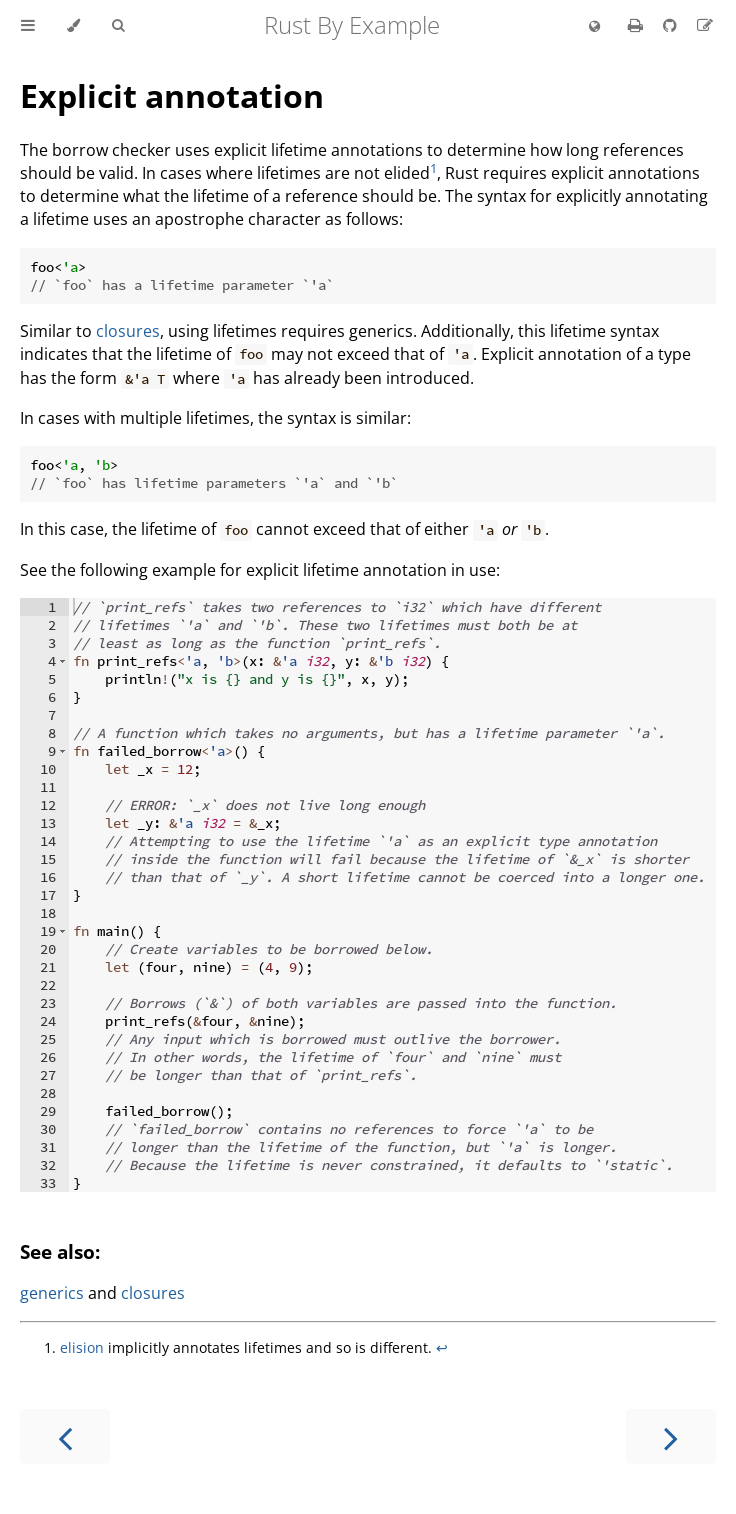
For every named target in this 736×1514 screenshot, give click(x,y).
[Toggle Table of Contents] (28, 26)
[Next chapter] (671, 1436)
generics (52, 1293)
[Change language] (594, 27)
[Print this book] (637, 25)
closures (128, 331)
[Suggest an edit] (705, 25)
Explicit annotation (172, 95)
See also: (60, 1251)
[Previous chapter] (65, 1436)
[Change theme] (73, 26)
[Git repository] (672, 25)
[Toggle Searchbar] (118, 26)
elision (82, 1347)
